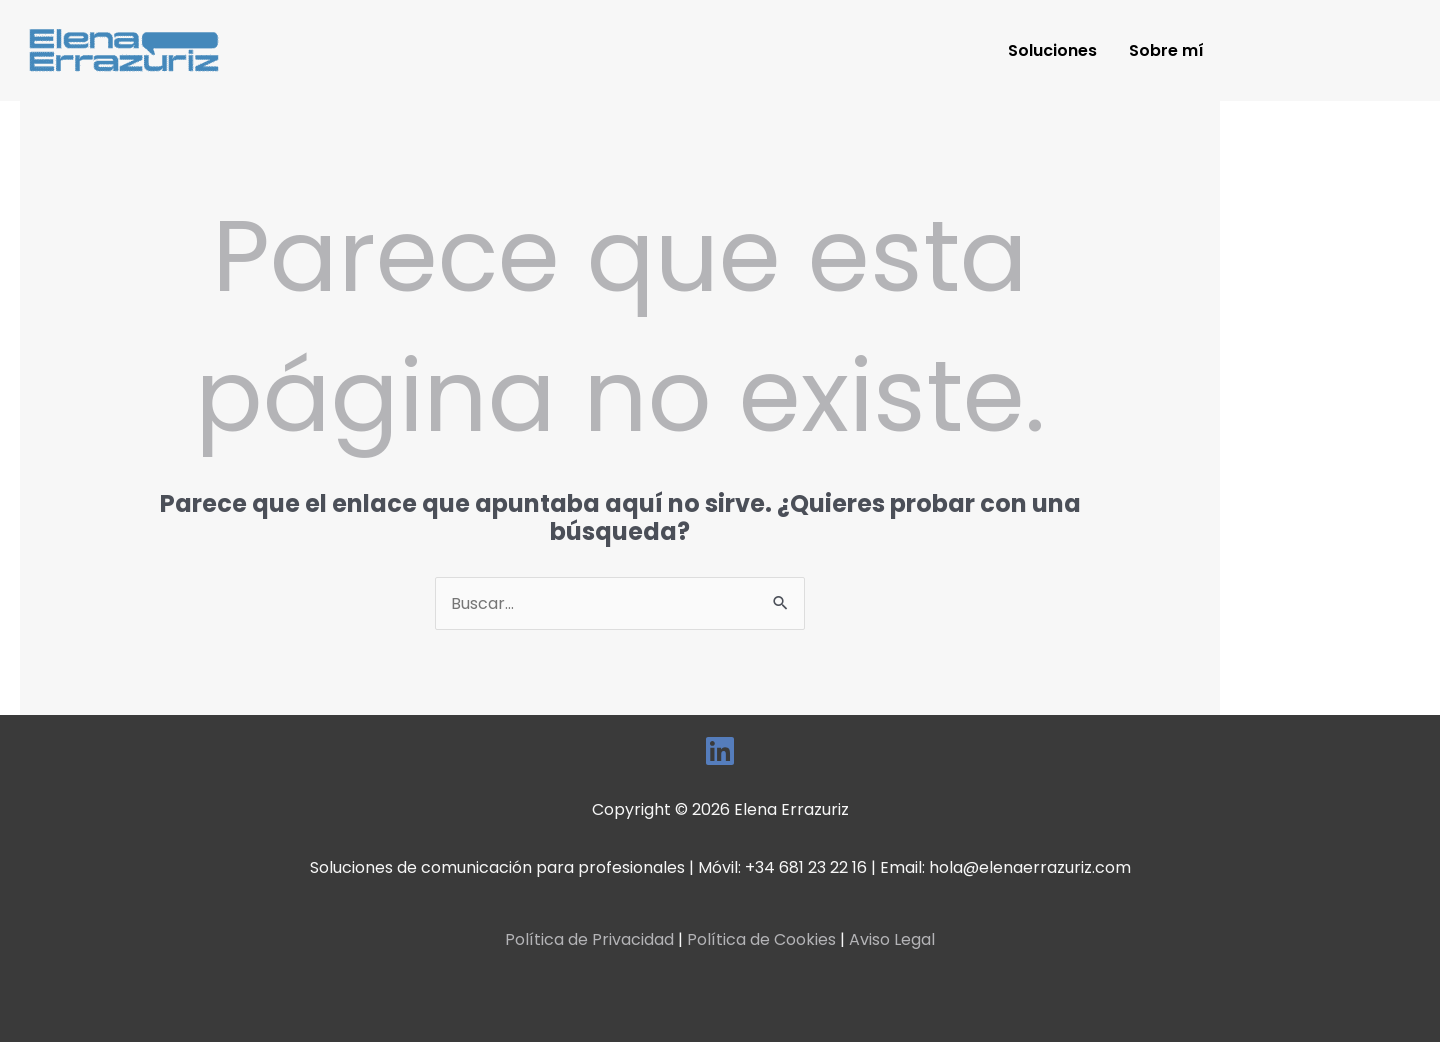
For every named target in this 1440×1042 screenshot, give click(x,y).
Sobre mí (1166, 50)
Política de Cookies (761, 939)
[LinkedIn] (720, 751)
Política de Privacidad (589, 939)
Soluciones (1052, 50)
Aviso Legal (892, 939)
